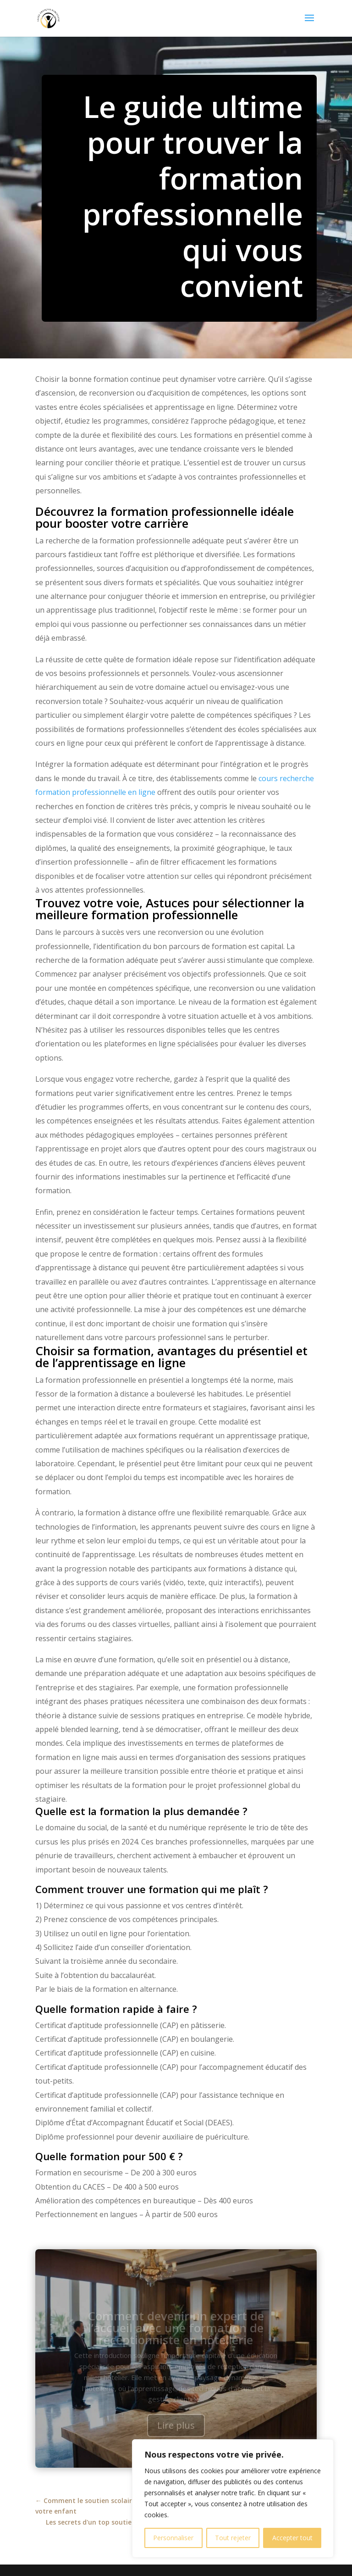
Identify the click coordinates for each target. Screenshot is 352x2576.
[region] (233, 2498)
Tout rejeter (233, 2537)
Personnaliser (173, 2537)
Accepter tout (292, 2537)
